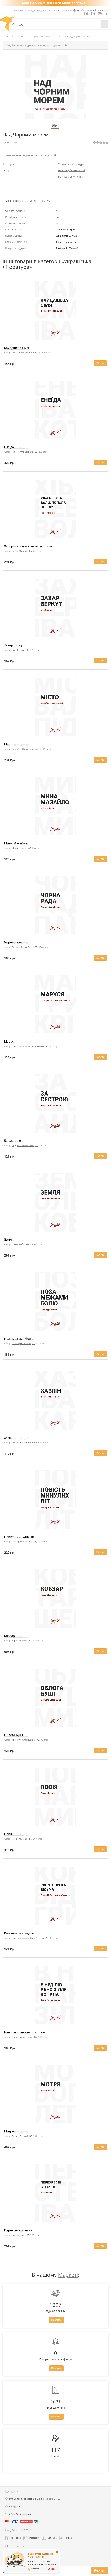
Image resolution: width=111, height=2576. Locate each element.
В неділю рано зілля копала (25, 2032)
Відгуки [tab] (46, 200)
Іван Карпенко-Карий (23, 1442)
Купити (99, 2570)
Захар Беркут (14, 645)
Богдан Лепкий (20, 2136)
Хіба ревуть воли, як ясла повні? (28, 546)
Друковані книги (42, 36)
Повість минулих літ (19, 1537)
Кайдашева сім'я (16, 348)
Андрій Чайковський (23, 1145)
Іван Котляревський (22, 451)
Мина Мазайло (15, 843)
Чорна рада (13, 942)
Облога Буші (13, 1735)
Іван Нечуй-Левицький (71, 170)
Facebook (13, 2537)
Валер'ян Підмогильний (25, 749)
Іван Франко (18, 649)
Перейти (56, 2319)
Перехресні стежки (18, 2230)
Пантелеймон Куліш (23, 947)
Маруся (9, 1041)
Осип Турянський (21, 1343)
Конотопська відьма (19, 1933)
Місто (8, 744)
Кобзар (9, 1636)
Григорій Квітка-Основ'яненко (28, 1046)
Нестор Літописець (22, 1541)
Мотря (9, 2131)
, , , (34, 2498)
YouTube (49, 2537)
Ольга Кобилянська (22, 1244)
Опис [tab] (33, 200)
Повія (8, 1834)
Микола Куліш (19, 848)
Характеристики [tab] (14, 200)
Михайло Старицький (23, 1739)
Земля (8, 1239)
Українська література (71, 164)
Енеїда (9, 447)
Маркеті (68, 2274)
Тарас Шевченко (21, 1640)
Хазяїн (9, 1438)
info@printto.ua (100, 10)
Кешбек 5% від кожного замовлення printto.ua (53, 2)
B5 (39, 352)
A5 (29, 848)
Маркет (20, 36)
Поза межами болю (18, 1339)
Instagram (31, 2537)
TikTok (65, 2537)
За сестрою (12, 1140)
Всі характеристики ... (70, 176)
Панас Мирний (20, 550)
